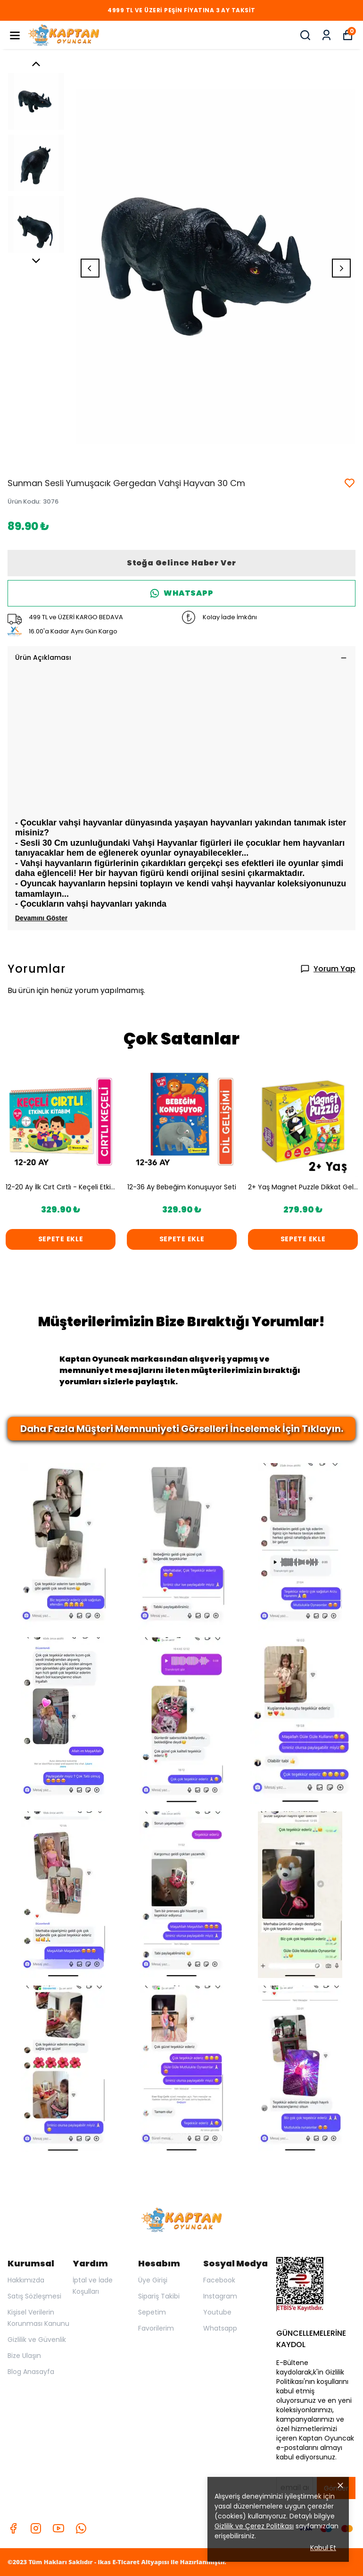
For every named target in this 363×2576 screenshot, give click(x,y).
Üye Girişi (152, 2280)
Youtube (217, 2312)
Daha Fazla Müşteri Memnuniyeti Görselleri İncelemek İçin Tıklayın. (181, 1428)
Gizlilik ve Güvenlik (37, 2339)
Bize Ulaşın (24, 2355)
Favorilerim (156, 2328)
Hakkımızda (26, 2280)
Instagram (220, 2296)
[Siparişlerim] (326, 35)
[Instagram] (35, 2528)
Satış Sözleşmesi (34, 2296)
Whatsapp (220, 2328)
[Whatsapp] (81, 2528)
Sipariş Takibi (159, 2296)
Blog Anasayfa (31, 2371)
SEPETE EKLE (60, 1239)
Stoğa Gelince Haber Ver (181, 562)
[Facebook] (13, 2528)
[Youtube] (58, 2528)
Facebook (219, 2280)
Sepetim (152, 2312)
